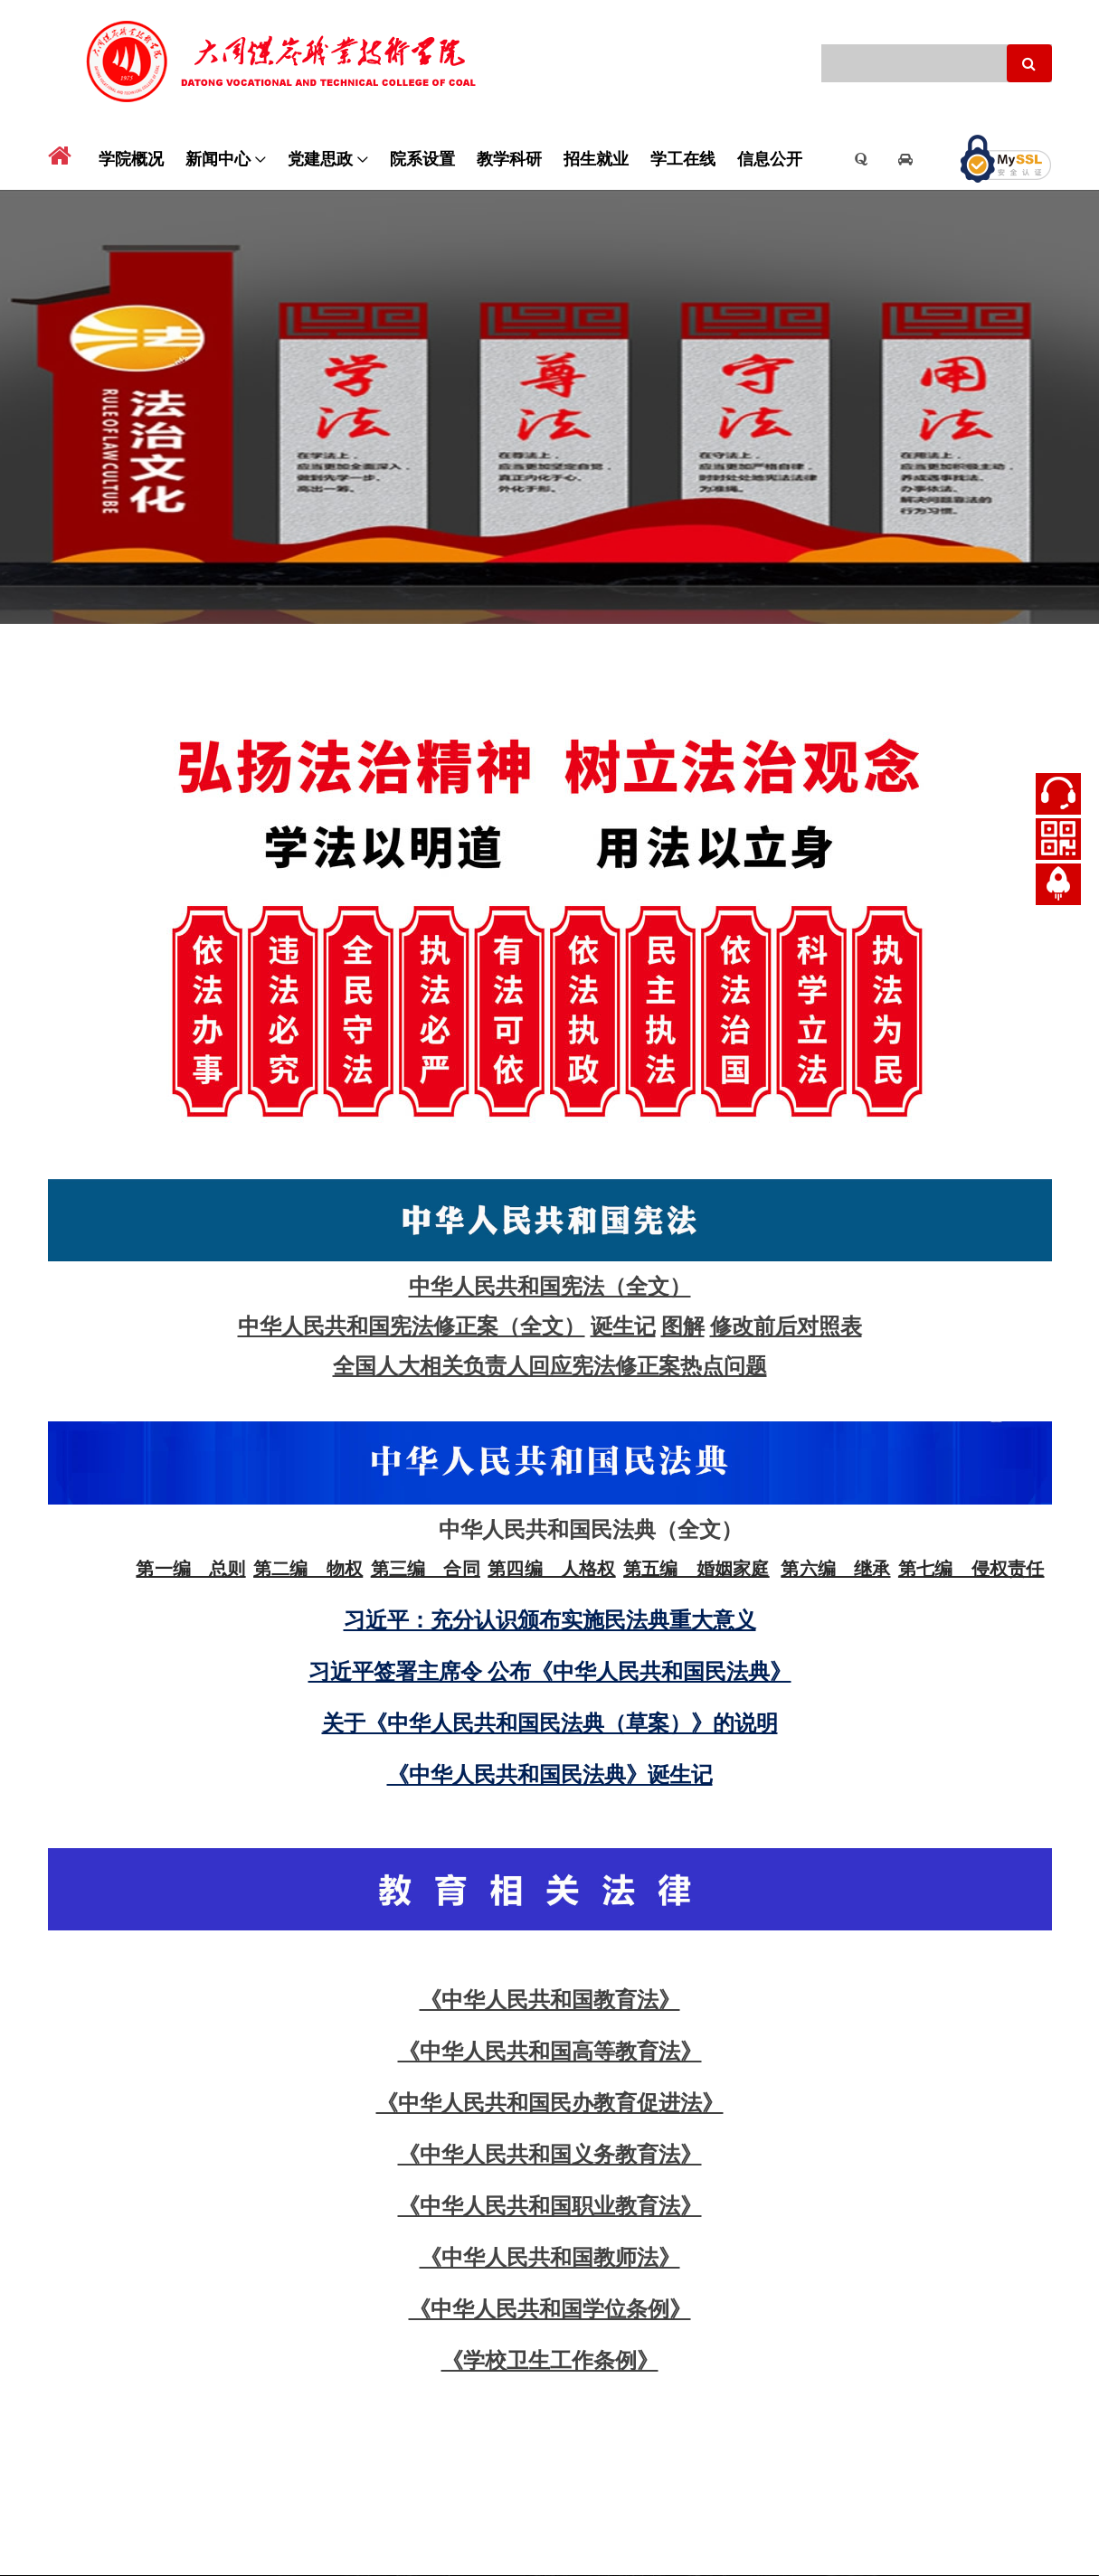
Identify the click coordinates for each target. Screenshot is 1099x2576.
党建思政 (320, 157)
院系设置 (422, 157)
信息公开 (769, 157)
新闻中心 (218, 157)
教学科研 (509, 157)
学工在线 (682, 157)
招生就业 (596, 157)
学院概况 (131, 157)
